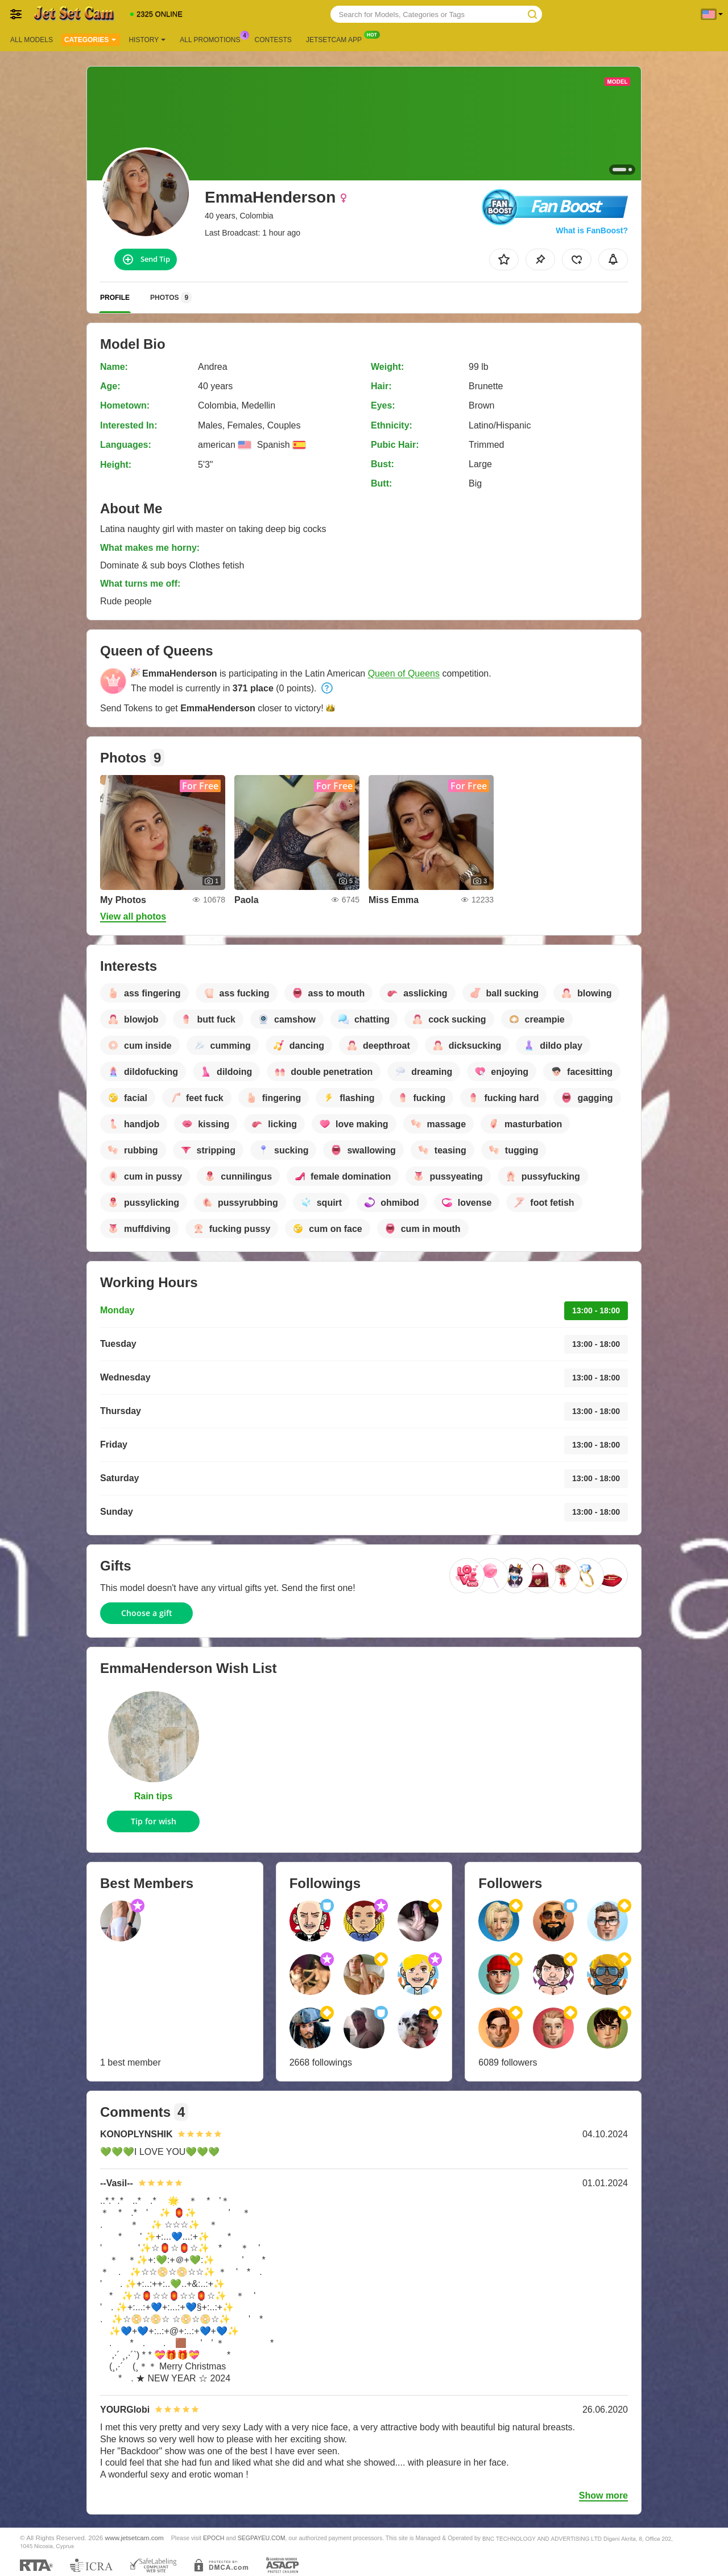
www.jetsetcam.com (134, 2537)
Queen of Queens (404, 673)
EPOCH (213, 2537)
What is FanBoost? (592, 230)
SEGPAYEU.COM (262, 2537)
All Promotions (213, 39)
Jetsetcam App (336, 39)
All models (31, 40)
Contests (273, 40)
